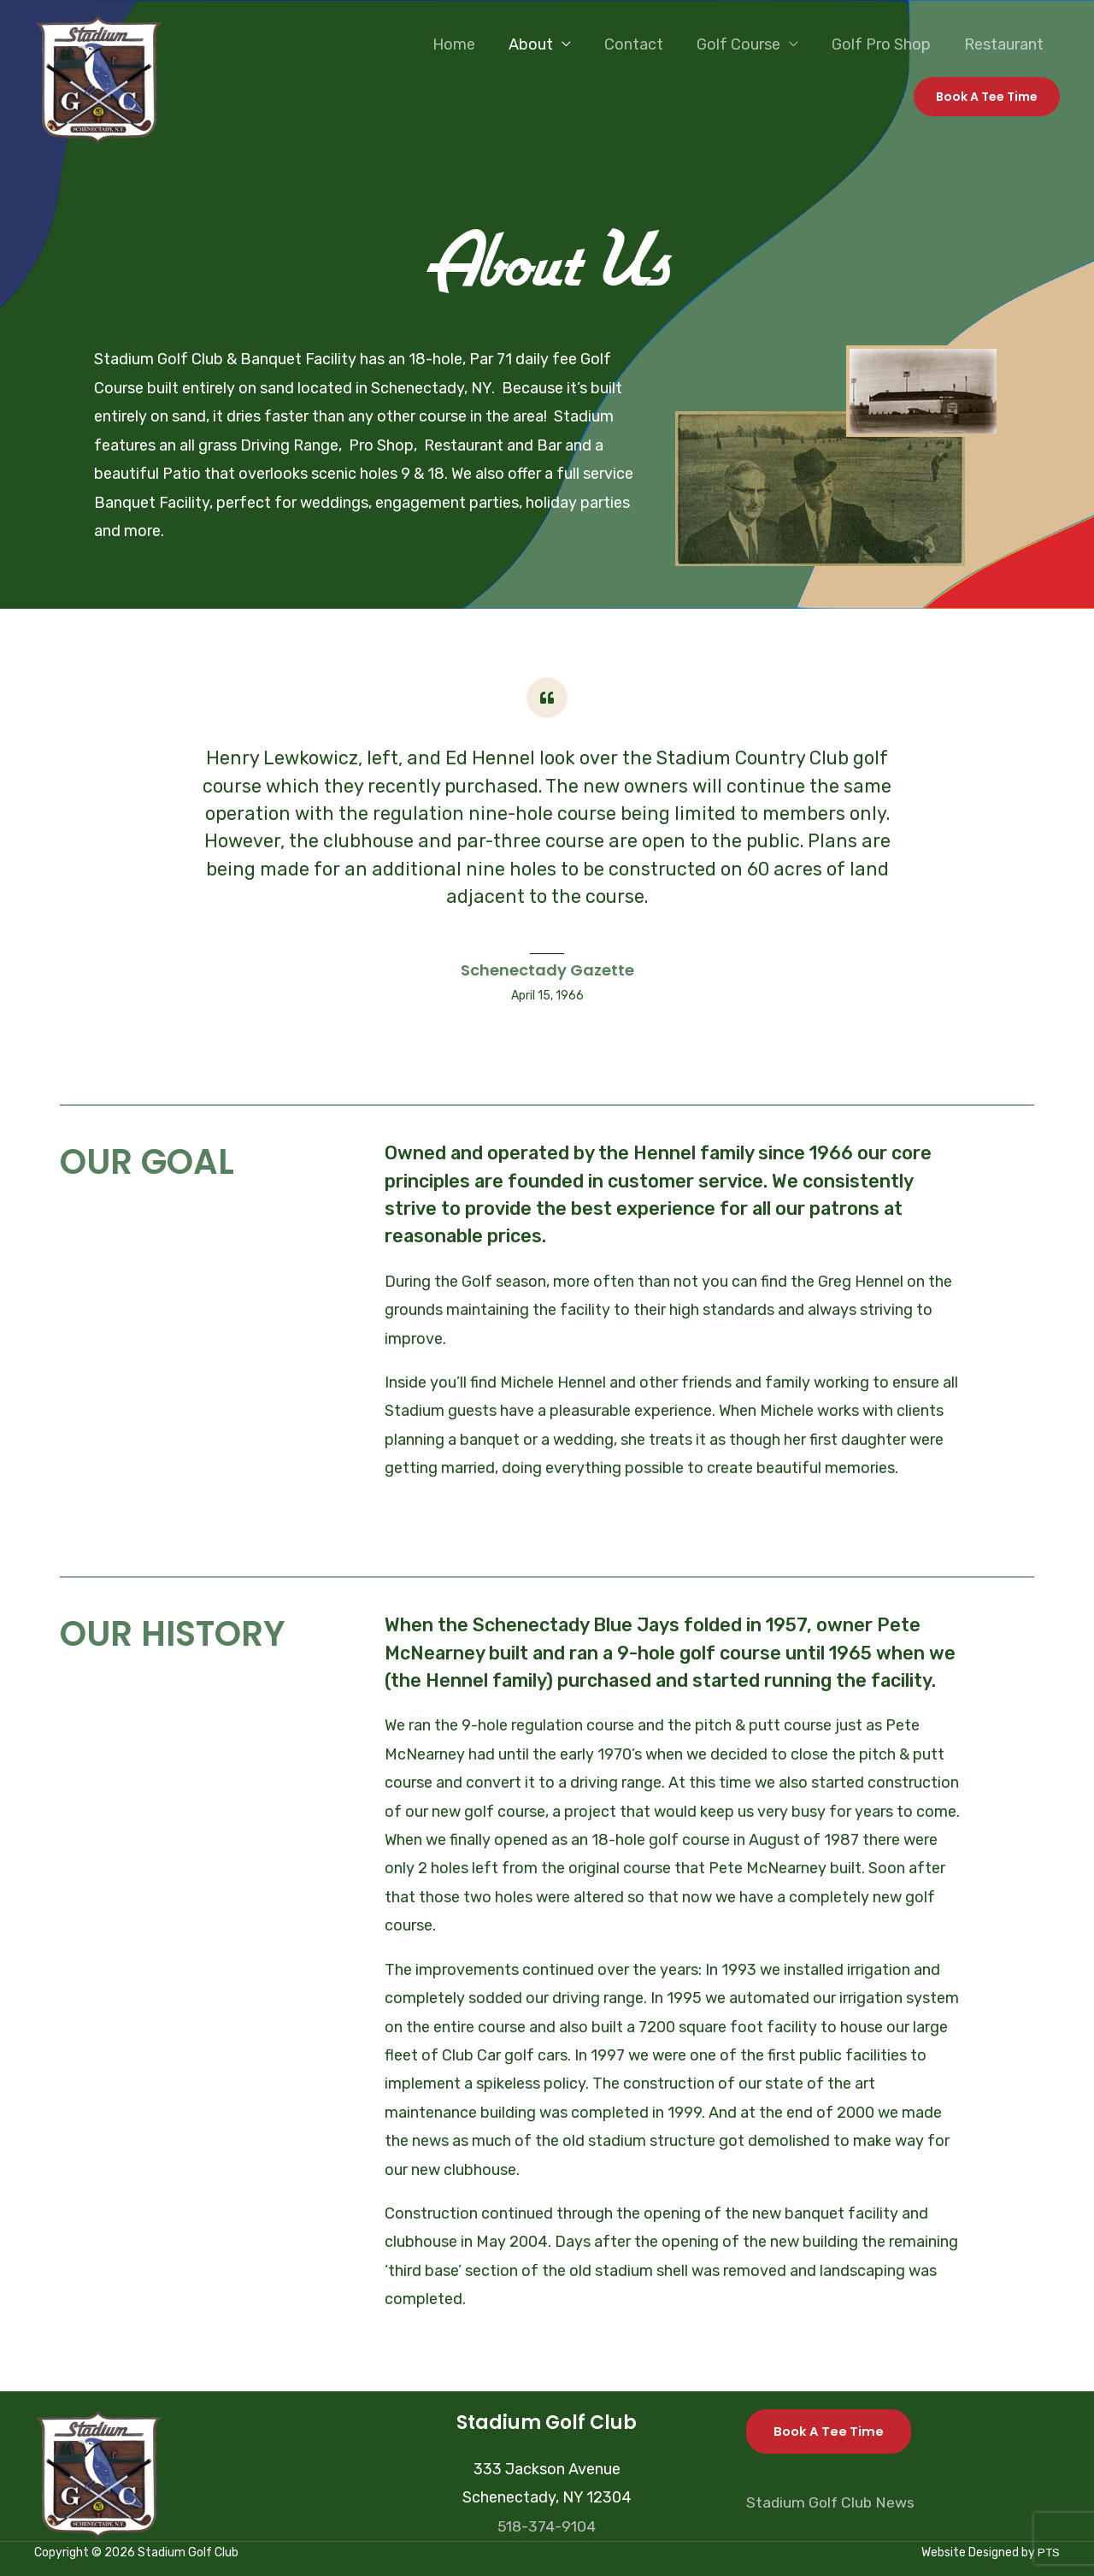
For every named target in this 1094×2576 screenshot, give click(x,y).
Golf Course (744, 44)
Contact (642, 44)
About (542, 44)
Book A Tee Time (829, 2431)
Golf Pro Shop (884, 44)
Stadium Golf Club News (832, 2502)
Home (467, 44)
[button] (987, 96)
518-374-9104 (546, 2526)
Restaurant (1004, 44)
